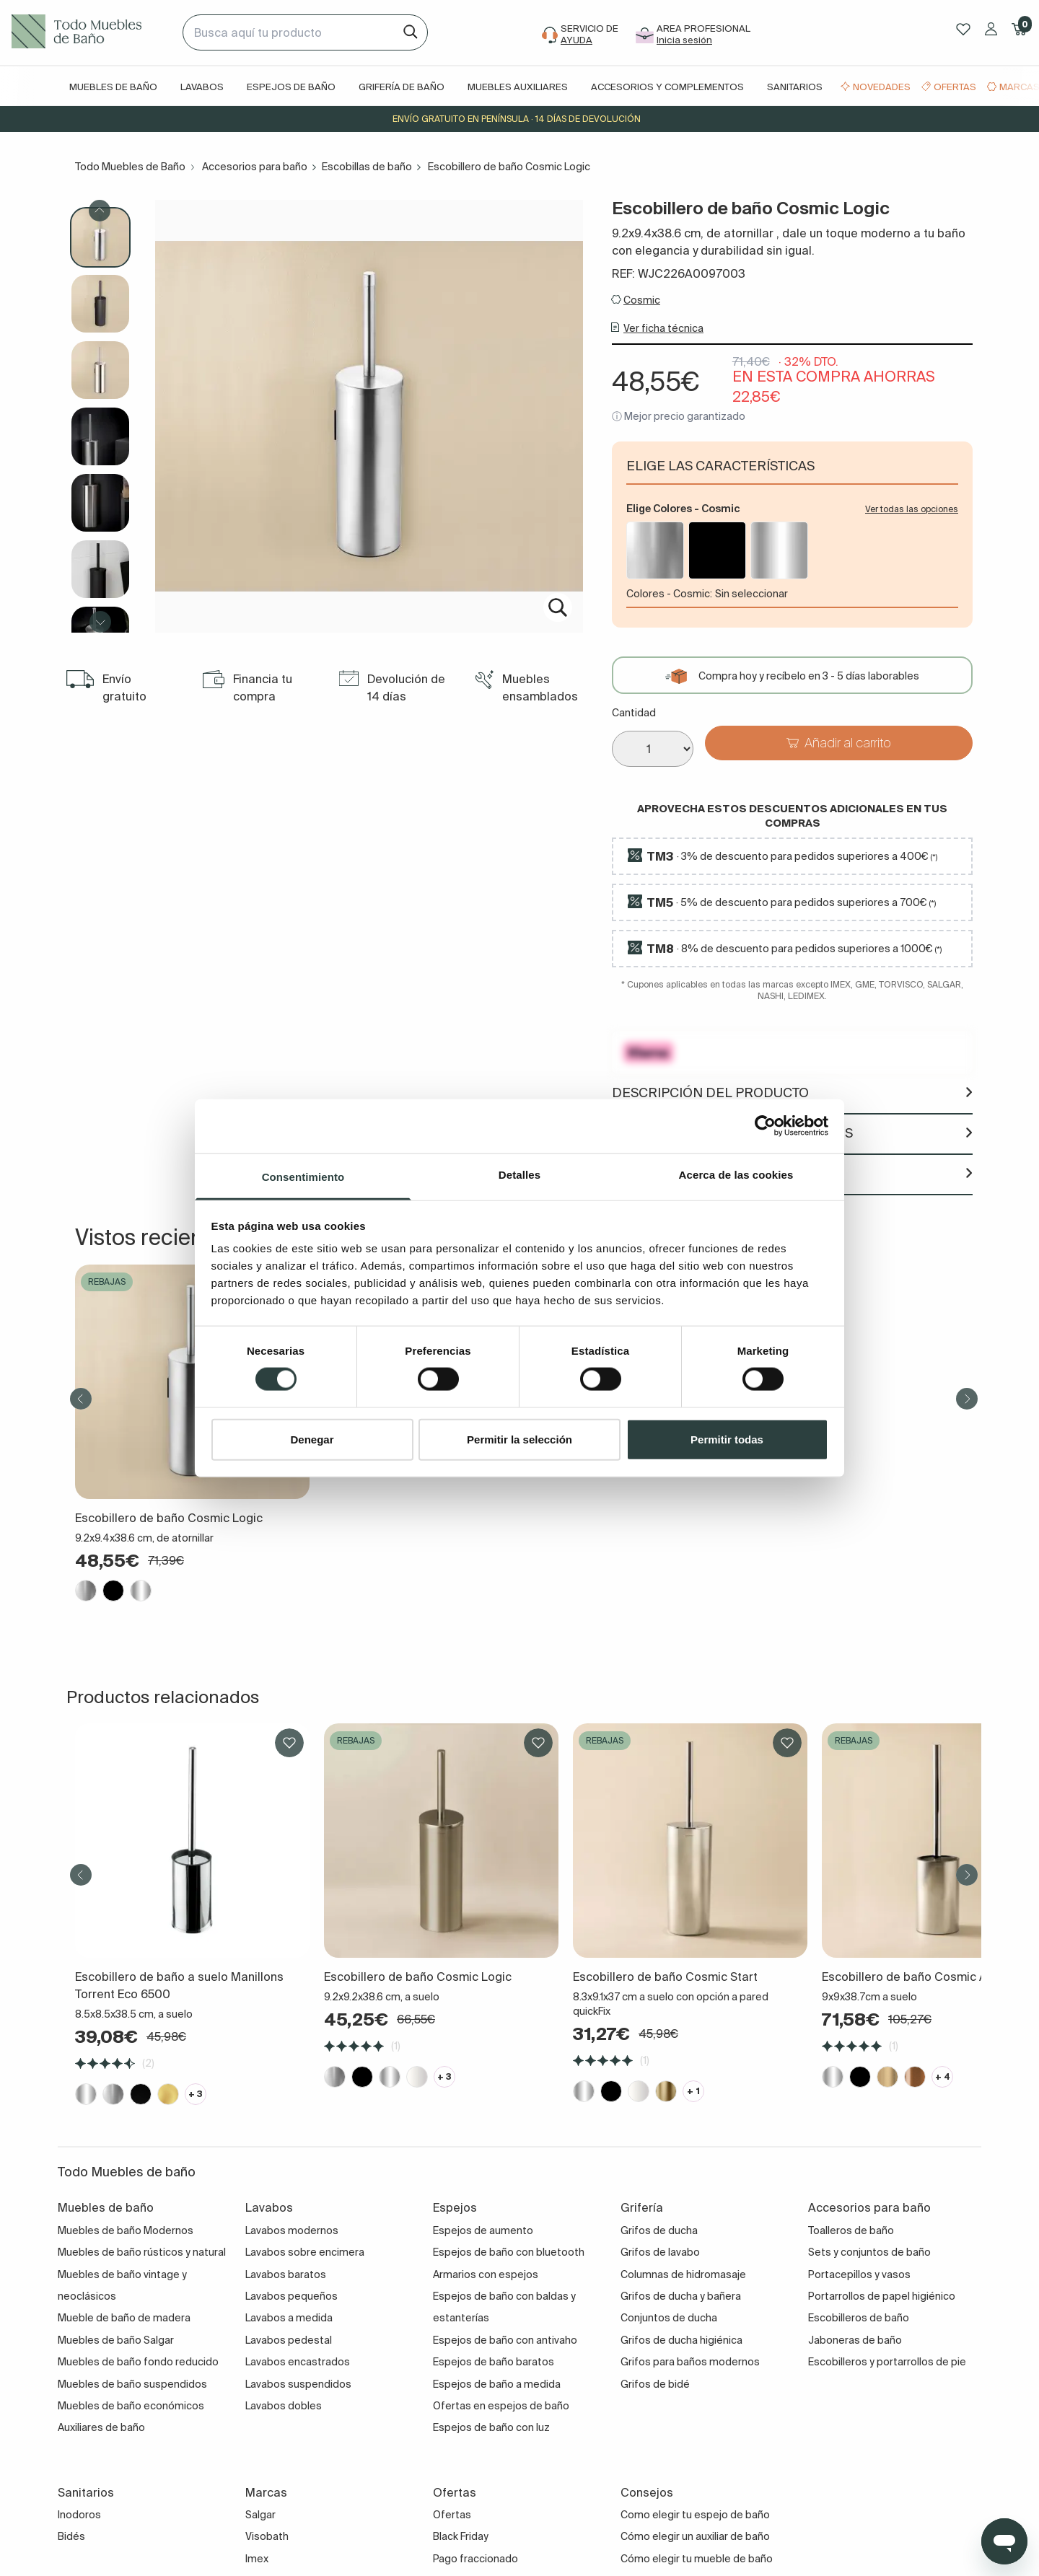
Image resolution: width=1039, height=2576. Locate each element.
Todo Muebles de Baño (130, 166)
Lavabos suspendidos (298, 2384)
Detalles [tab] (519, 1174)
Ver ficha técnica (663, 328)
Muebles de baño (113, 87)
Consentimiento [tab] (303, 1176)
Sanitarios (795, 87)
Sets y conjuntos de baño (869, 2252)
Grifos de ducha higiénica (681, 2340)
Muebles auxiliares (518, 87)
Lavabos (202, 87)
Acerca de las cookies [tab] (736, 1174)
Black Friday (460, 2536)
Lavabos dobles (283, 2406)
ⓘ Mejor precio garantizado (678, 416)
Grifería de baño (401, 87)
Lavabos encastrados (297, 2362)
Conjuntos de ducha (669, 2318)
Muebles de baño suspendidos (132, 2384)
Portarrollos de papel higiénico (881, 2296)
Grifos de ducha (659, 2230)
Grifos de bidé (655, 2384)
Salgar (260, 2514)
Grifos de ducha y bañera (681, 2296)
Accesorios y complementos (667, 87)
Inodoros (79, 2514)
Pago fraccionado (475, 2558)
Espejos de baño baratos (493, 2362)
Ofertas (955, 87)
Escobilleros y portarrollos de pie (887, 2362)
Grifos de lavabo (660, 2252)
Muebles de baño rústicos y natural (142, 2252)
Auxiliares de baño (101, 2427)
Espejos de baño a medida (497, 2384)
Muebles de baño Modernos (125, 2230)
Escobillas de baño (367, 166)
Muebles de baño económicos (131, 2406)
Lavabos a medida (289, 2318)
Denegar (311, 1439)
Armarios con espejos (485, 2274)
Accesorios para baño (254, 166)
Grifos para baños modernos (690, 2362)
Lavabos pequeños (291, 2296)
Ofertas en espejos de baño (501, 2406)
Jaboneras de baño (855, 2340)
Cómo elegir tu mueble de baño (697, 2558)
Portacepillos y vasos (859, 2274)
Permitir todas (727, 1439)
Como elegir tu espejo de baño (695, 2514)
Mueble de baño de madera (124, 2318)
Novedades (882, 87)
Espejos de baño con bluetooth (508, 2252)
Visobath (267, 2536)
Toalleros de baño (851, 2230)
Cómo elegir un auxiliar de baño (695, 2536)
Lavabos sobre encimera (304, 2252)
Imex (256, 2558)
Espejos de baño (291, 87)
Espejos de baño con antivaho (505, 2340)
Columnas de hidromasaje (683, 2274)
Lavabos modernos (291, 2230)
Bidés (71, 2536)
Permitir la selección (519, 1439)
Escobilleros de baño (858, 2318)
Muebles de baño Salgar (116, 2340)
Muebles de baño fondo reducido (138, 2362)
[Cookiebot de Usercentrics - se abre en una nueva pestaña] (765, 1126)
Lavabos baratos (285, 2274)
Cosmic (641, 300)
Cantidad (634, 712)
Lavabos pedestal (288, 2340)
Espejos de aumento (483, 2230)
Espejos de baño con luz (491, 2427)
